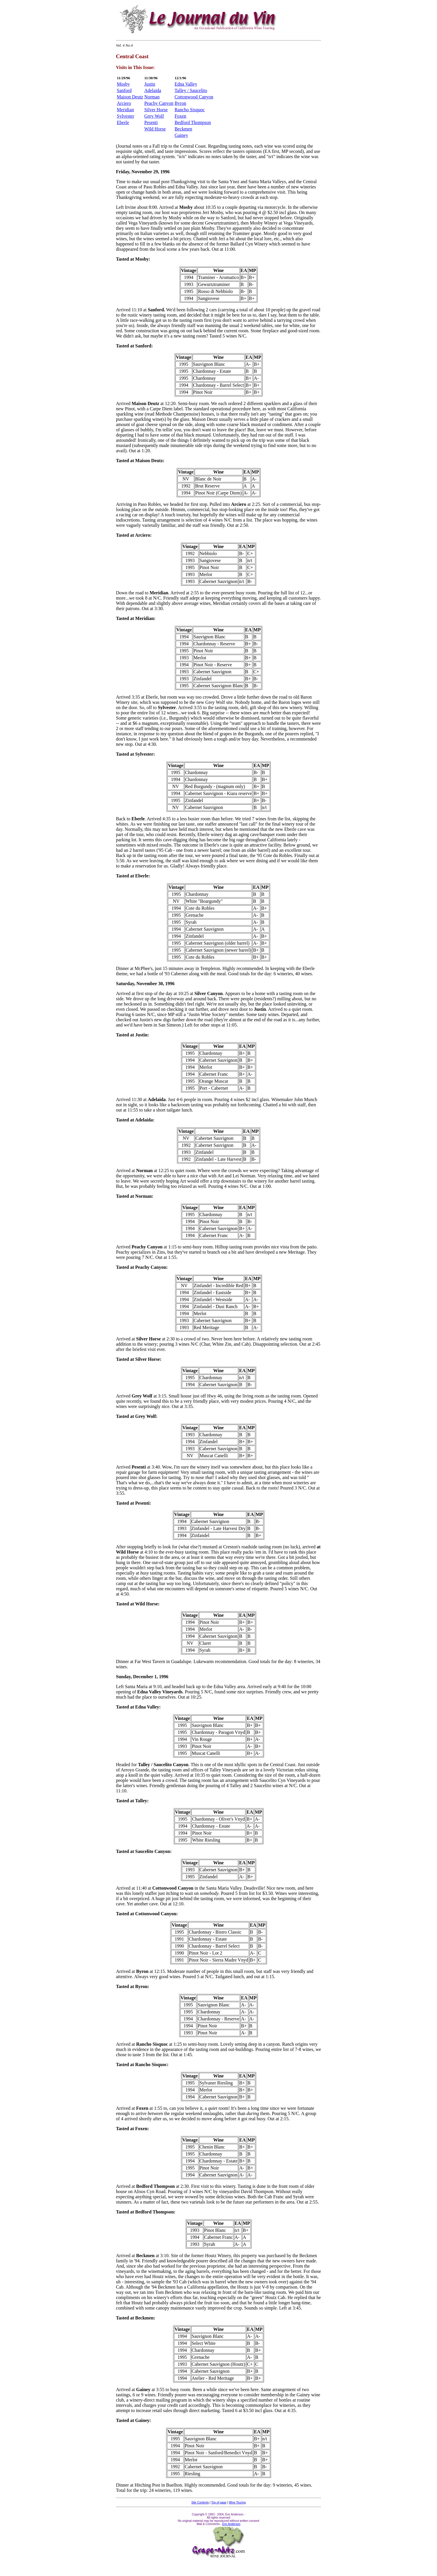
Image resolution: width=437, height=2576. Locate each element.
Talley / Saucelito (191, 90)
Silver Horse (156, 109)
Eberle (123, 122)
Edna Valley (186, 84)
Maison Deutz (130, 96)
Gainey (181, 135)
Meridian (125, 109)
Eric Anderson (231, 2524)
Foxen (180, 116)
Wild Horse (155, 128)
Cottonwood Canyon (194, 96)
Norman (151, 96)
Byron (180, 103)
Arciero (124, 103)
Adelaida (152, 90)
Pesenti (151, 122)
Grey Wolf (154, 116)
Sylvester (125, 116)
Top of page (218, 2502)
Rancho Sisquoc (190, 109)
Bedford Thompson (193, 122)
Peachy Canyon (158, 103)
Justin (149, 84)
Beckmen (183, 128)
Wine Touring (237, 2502)
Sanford (124, 90)
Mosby (123, 84)
